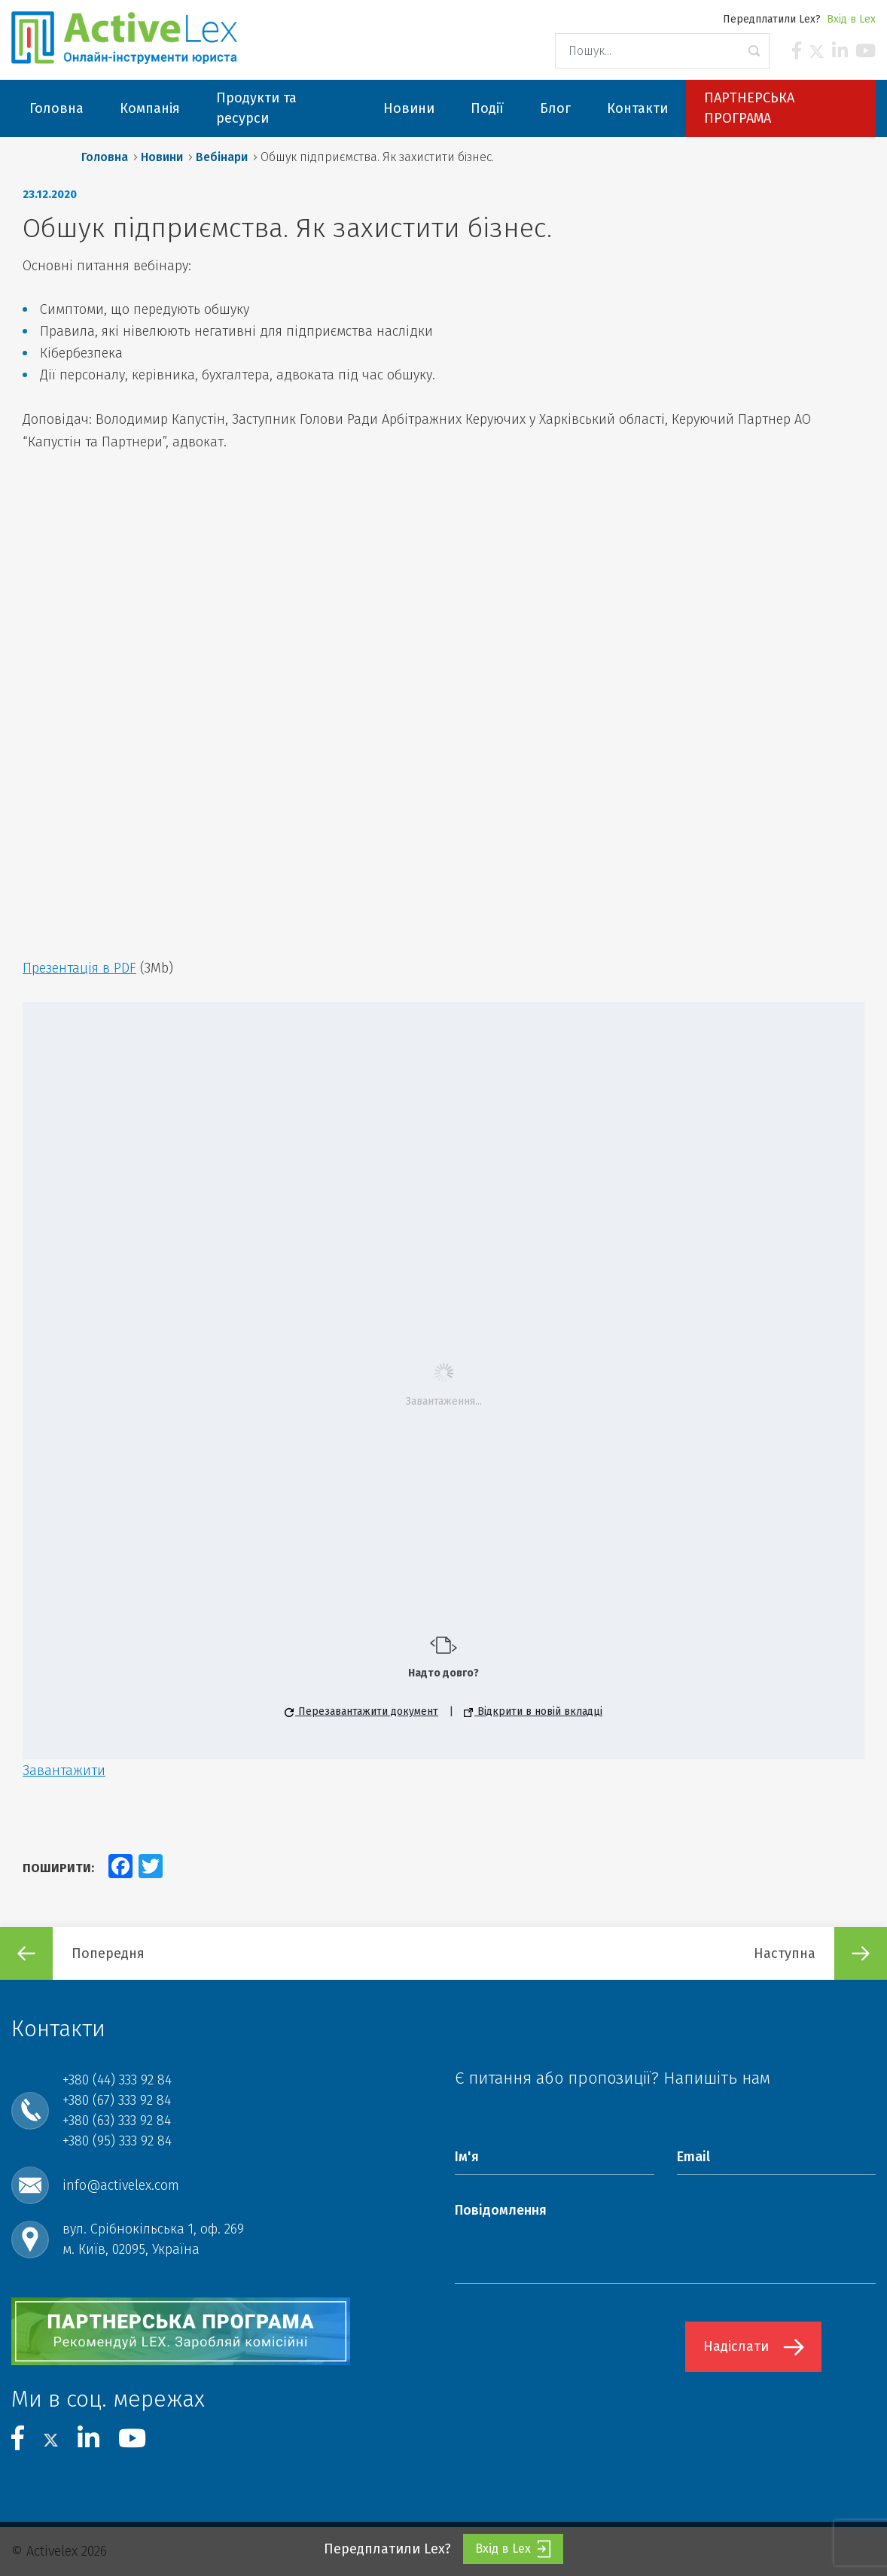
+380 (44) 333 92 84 (117, 2080)
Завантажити (64, 1770)
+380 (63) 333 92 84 (116, 2120)
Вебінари (222, 157)
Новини (162, 157)
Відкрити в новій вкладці (533, 1711)
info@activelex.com (120, 2185)
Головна (104, 157)
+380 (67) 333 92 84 (116, 2100)
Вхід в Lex (851, 19)
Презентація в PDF (79, 968)
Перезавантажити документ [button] (361, 1711)
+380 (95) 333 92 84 (117, 2141)
